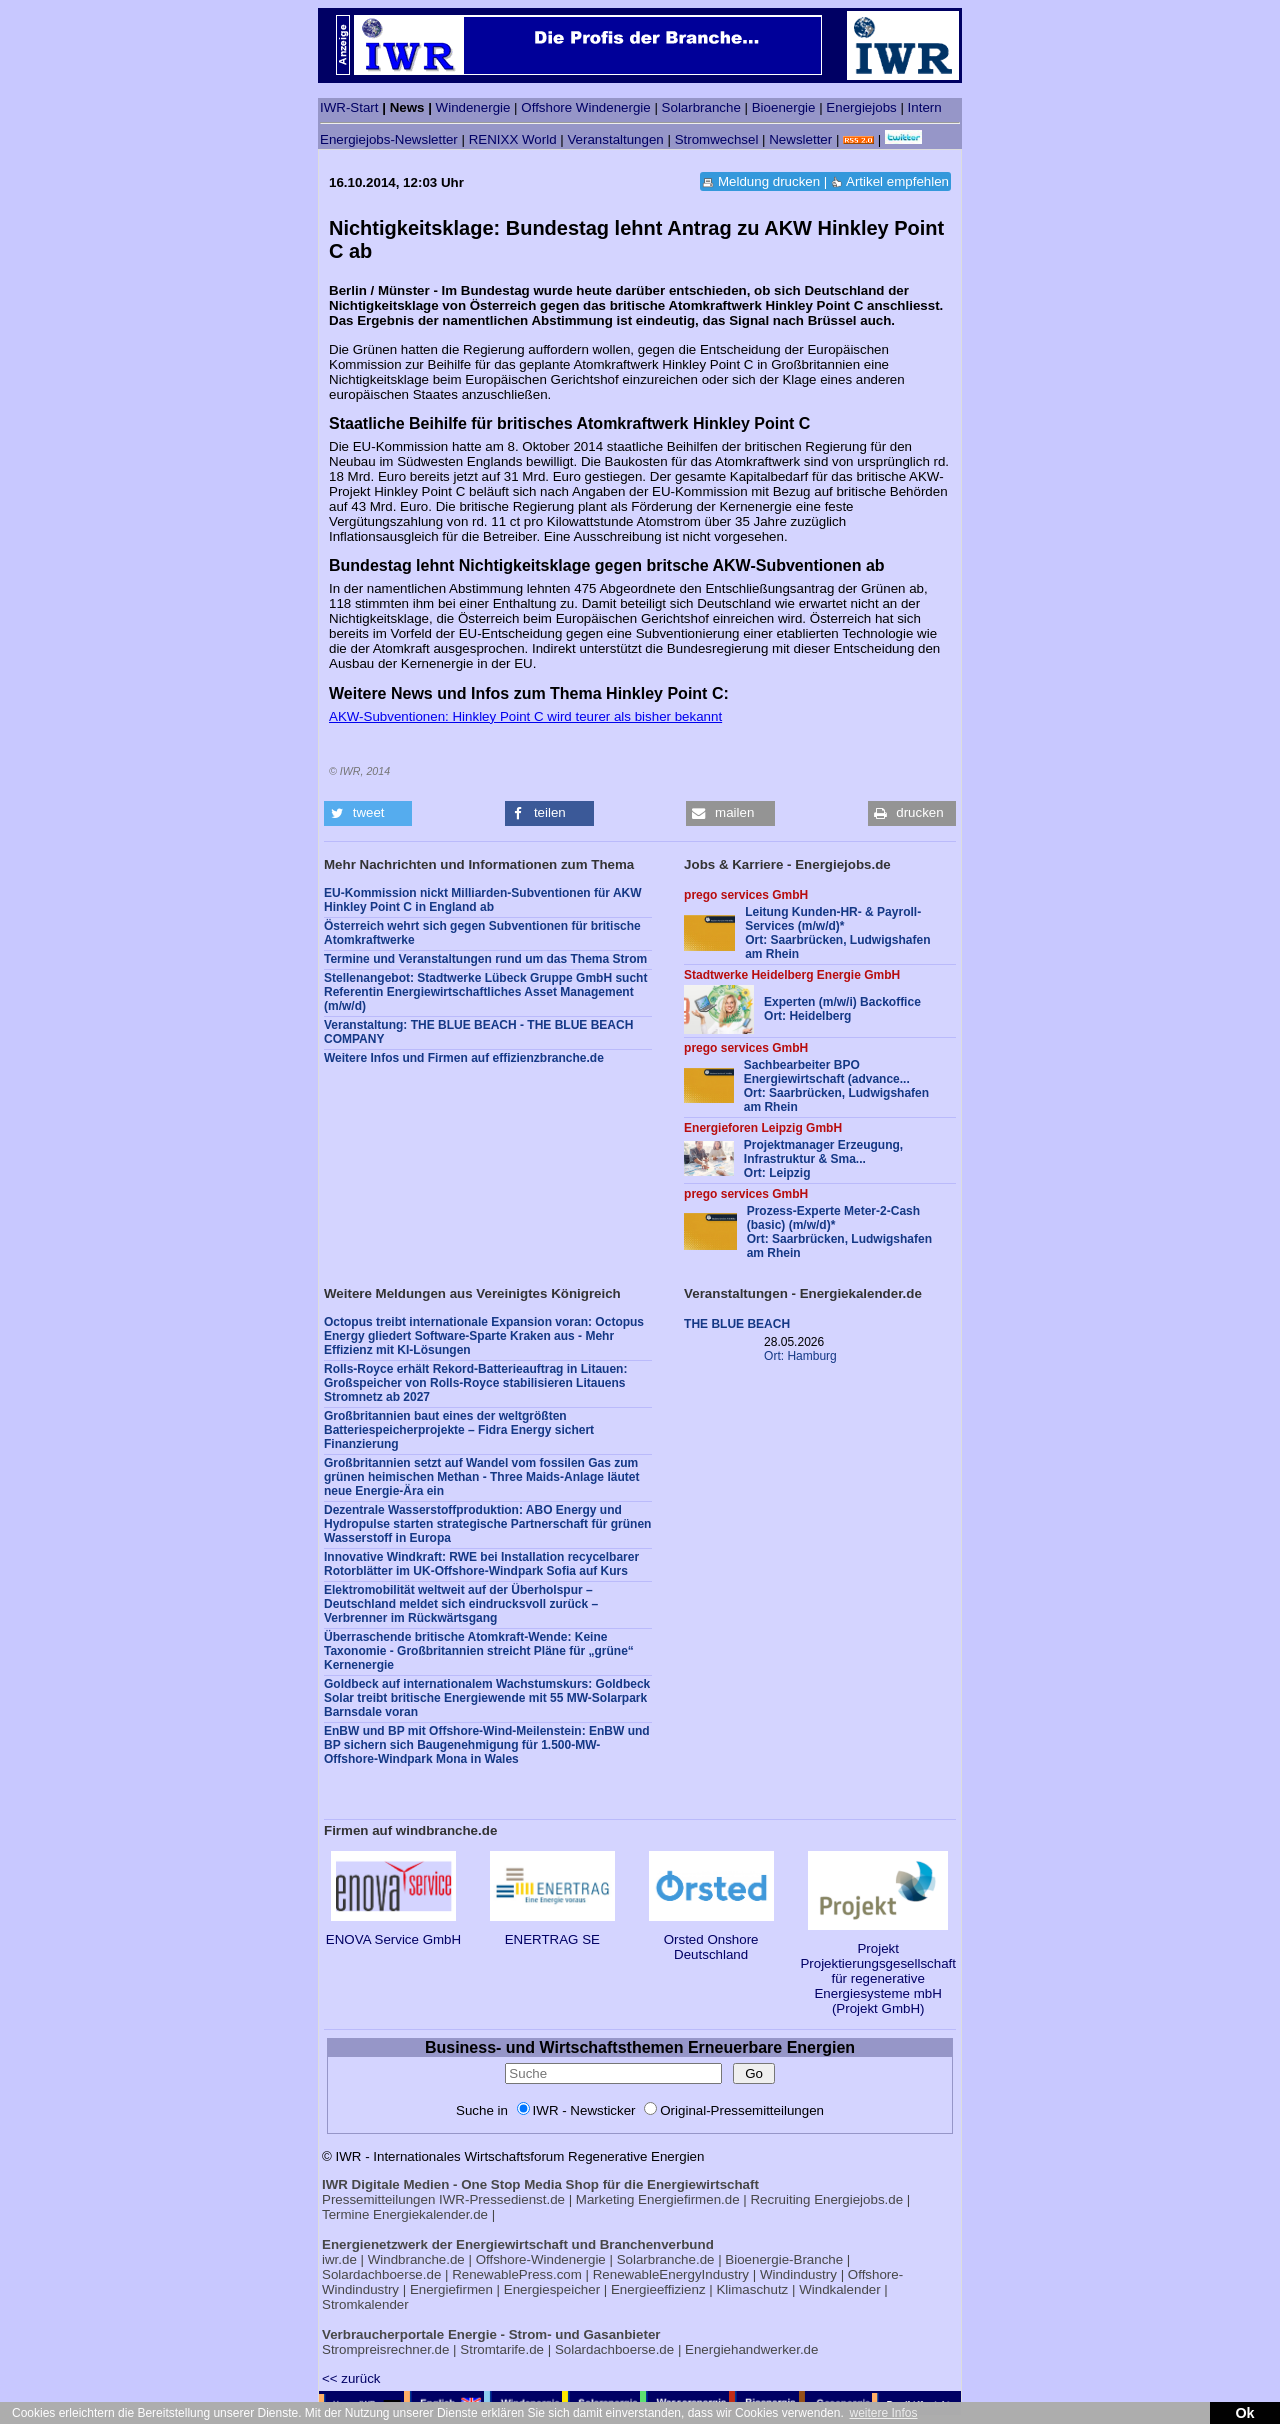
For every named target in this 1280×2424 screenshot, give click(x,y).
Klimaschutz (752, 2289)
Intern (925, 107)
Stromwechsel (717, 139)
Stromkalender (365, 2304)
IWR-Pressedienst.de (502, 2199)
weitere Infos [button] (883, 2413)
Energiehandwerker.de (751, 2349)
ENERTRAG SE (552, 1932)
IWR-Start (349, 107)
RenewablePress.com (517, 2274)
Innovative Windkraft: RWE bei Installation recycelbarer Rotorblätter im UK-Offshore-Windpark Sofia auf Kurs (481, 1564)
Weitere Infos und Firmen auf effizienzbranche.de (464, 1058)
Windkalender (840, 2289)
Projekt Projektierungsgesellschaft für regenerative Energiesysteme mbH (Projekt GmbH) (878, 1971)
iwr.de (339, 2259)
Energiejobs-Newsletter (389, 139)
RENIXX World (513, 139)
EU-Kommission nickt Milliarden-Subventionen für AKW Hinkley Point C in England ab (483, 900)
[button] (368, 813)
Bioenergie (784, 107)
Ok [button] (1244, 2413)
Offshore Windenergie (585, 107)
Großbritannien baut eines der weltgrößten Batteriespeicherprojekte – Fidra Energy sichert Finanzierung (459, 1430)
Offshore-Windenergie (541, 2259)
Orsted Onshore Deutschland (711, 1939)
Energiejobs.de (858, 2199)
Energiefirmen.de (689, 2199)
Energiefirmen (451, 2289)
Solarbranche (701, 107)
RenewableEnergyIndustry (671, 2274)
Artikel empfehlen (897, 181)
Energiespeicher (552, 2289)
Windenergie (473, 107)
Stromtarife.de (502, 2349)
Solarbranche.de (666, 2259)
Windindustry (798, 2274)
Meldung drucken (769, 181)
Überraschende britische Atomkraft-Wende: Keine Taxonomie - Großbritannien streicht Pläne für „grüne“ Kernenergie (479, 1651)
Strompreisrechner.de (385, 2349)
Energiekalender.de (430, 2214)
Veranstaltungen (615, 139)
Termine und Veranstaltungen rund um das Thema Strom (485, 959)
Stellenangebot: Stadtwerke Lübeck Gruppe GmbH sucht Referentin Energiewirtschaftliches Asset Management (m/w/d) (485, 992)
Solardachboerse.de (381, 2274)
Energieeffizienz (658, 2289)
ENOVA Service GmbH (393, 1932)
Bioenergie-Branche (784, 2259)
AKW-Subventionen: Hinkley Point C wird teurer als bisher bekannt (525, 716)
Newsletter (800, 139)
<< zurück (351, 2378)
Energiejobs (861, 107)
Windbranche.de (416, 2259)
